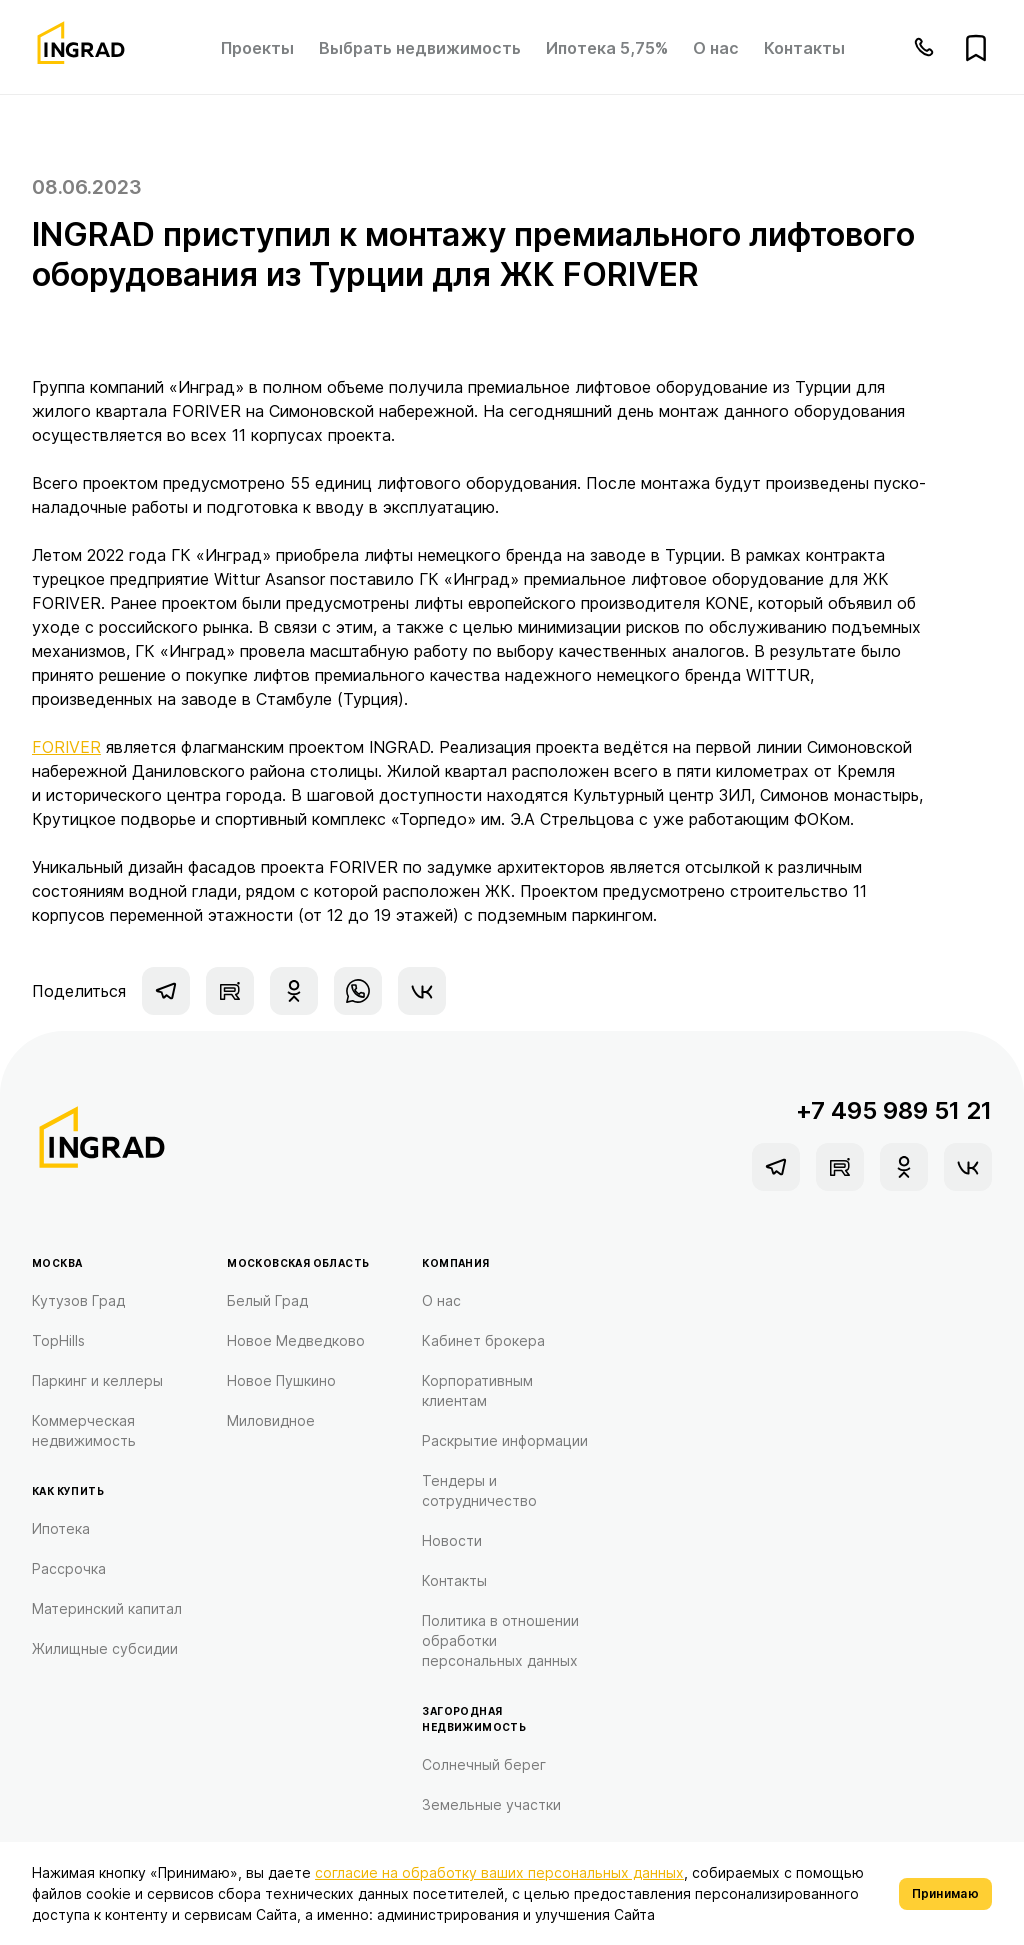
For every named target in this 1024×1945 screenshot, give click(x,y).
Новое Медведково (296, 1340)
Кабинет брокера (483, 1340)
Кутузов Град (78, 1300)
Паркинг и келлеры (97, 1380)
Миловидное (271, 1420)
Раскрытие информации (505, 1440)
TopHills (58, 1340)
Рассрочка (69, 1568)
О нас (716, 48)
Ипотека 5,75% (607, 48)
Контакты (804, 48)
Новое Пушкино (281, 1380)
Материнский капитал (107, 1608)
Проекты (257, 48)
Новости (452, 1540)
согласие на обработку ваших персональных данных (499, 1872)
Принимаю (945, 1893)
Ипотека (61, 1528)
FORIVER (66, 747)
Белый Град (267, 1300)
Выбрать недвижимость (420, 48)
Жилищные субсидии (105, 1648)
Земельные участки (491, 1804)
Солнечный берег (484, 1764)
